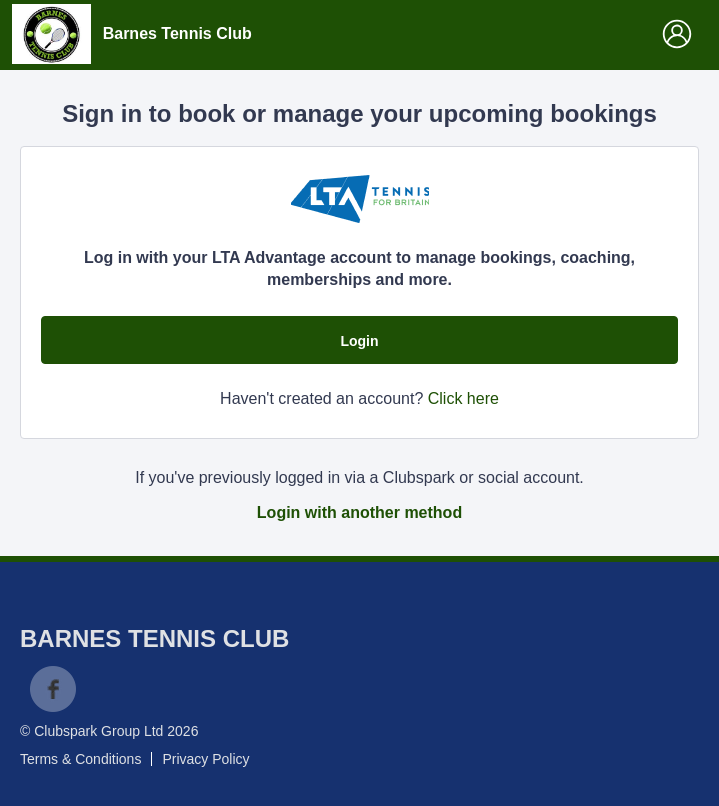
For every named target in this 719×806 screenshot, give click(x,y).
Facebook (53, 689)
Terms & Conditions (80, 759)
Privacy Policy (205, 759)
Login (359, 341)
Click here (463, 398)
